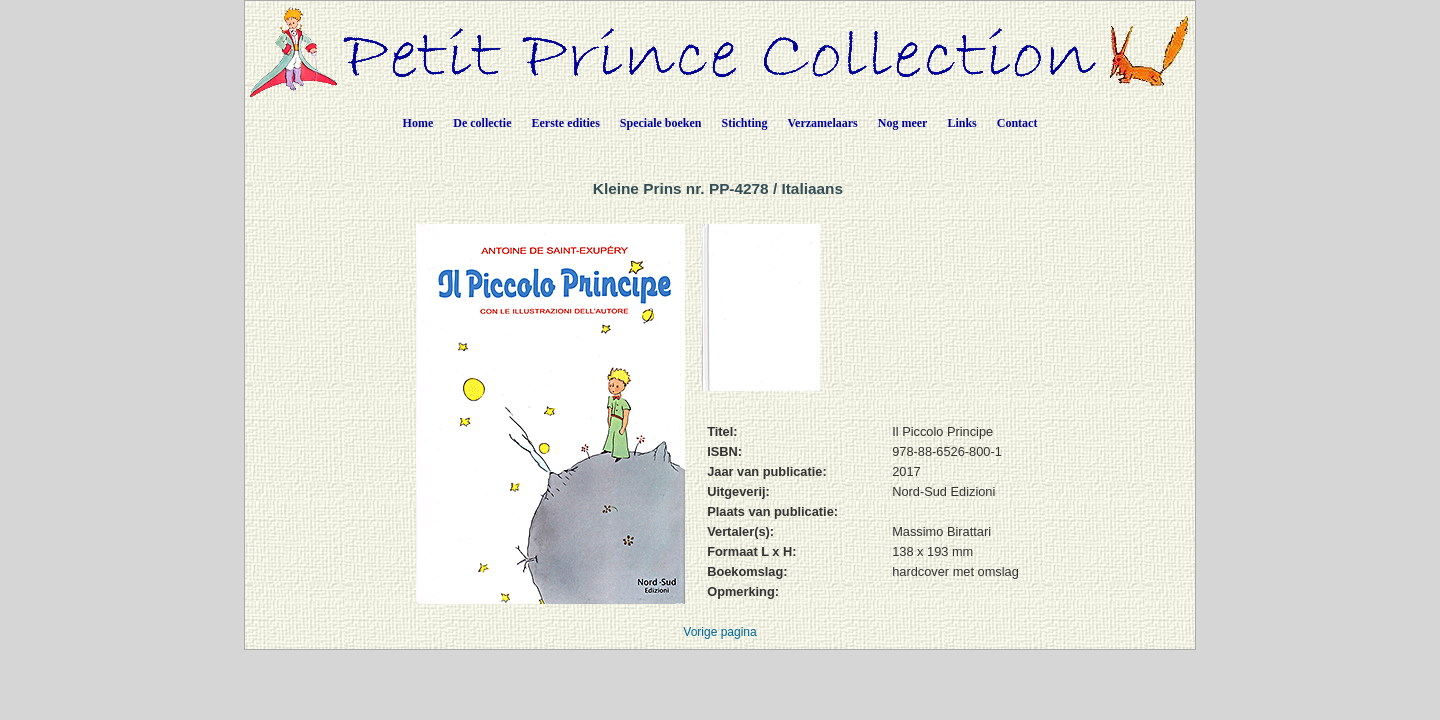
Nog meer (903, 123)
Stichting (745, 123)
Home (418, 123)
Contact (1017, 123)
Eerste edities (566, 123)
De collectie (482, 123)
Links (961, 123)
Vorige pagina (719, 632)
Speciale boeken (661, 123)
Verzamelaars (823, 123)
